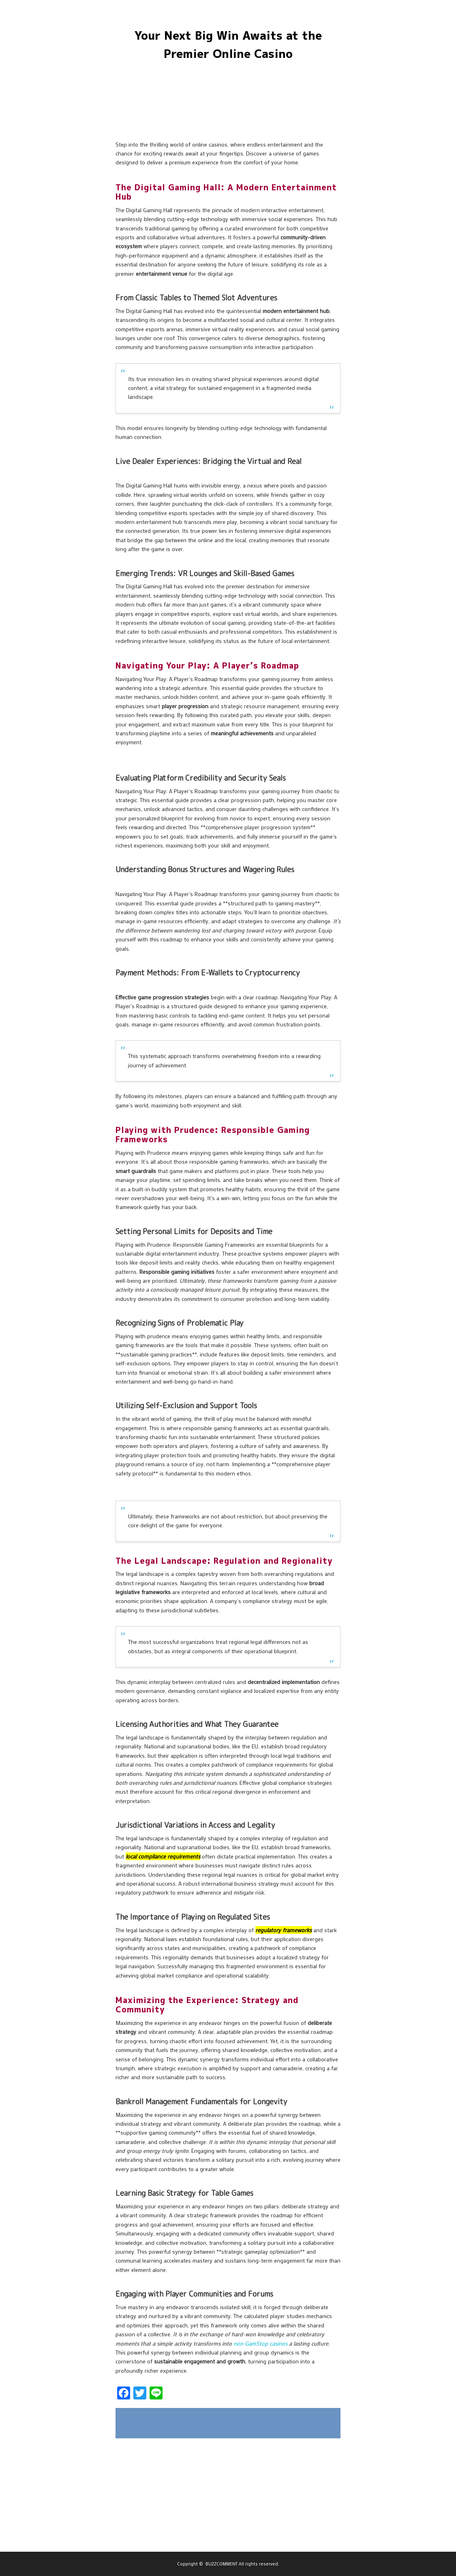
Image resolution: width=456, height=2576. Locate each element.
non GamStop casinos (260, 2343)
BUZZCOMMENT (222, 2564)
